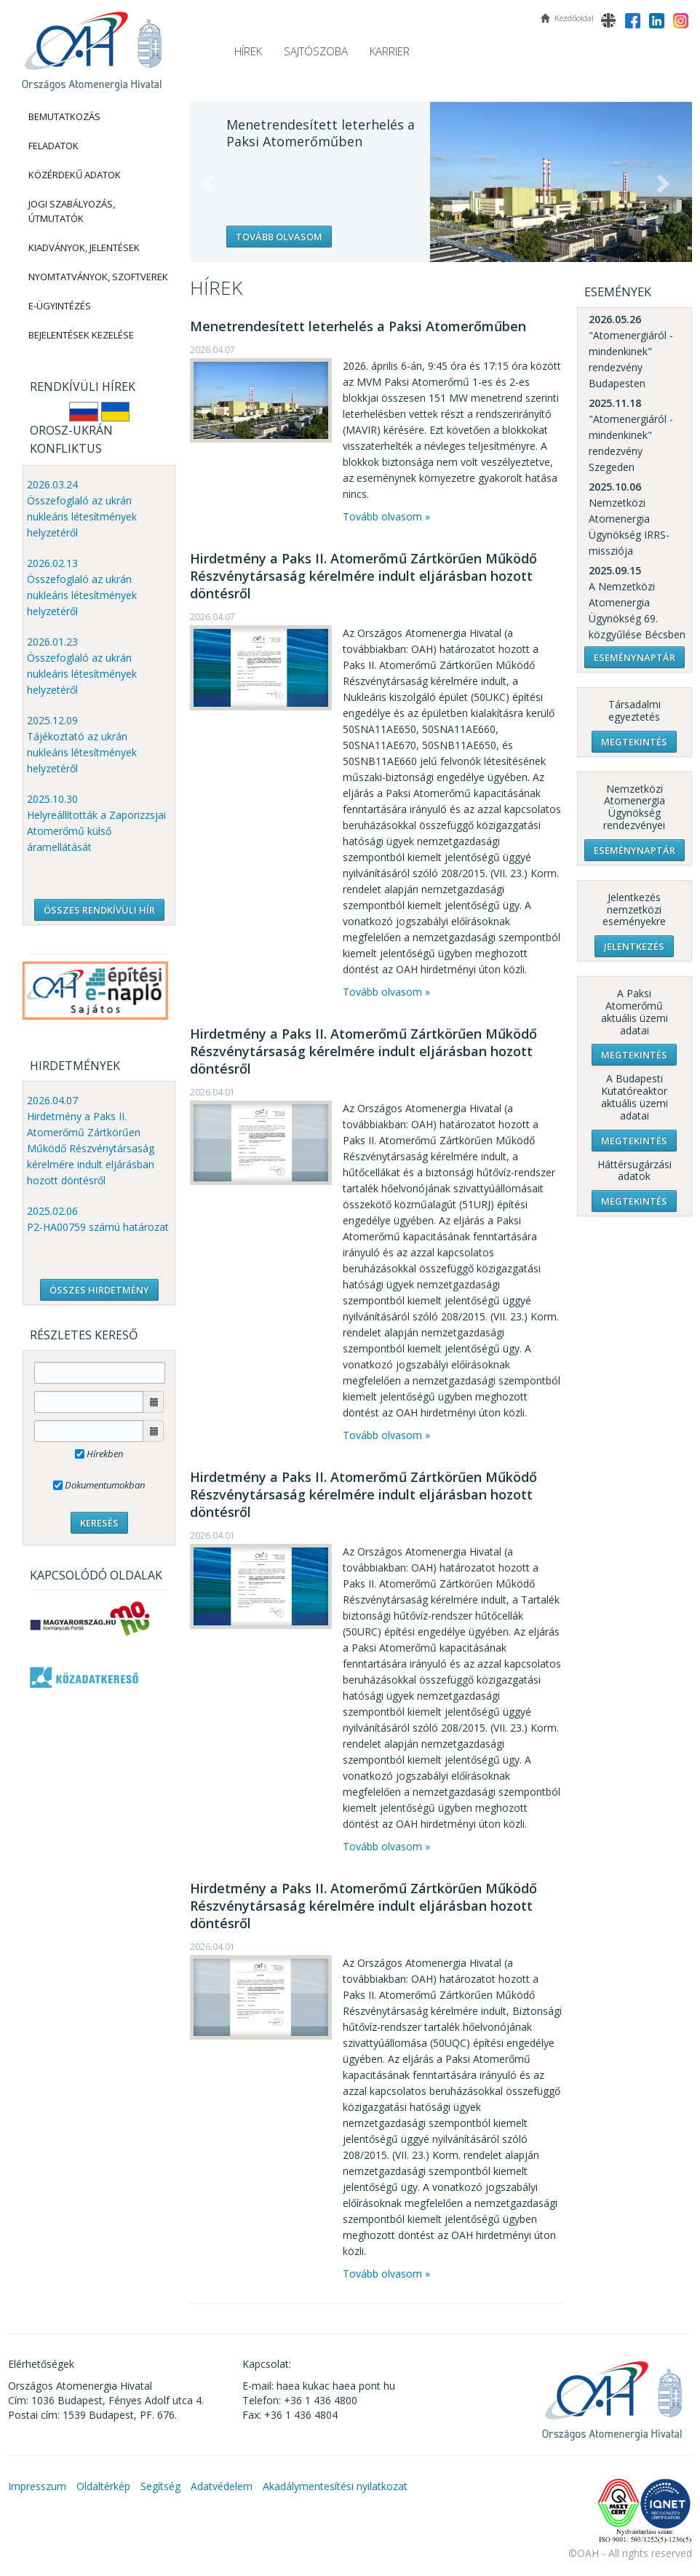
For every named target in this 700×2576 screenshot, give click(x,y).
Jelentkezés (634, 946)
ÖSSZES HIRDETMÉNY (99, 1289)
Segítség (160, 2486)
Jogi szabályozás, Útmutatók (71, 211)
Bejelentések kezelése (81, 334)
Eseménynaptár (634, 657)
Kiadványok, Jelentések (84, 247)
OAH (91, 45)
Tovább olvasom (279, 236)
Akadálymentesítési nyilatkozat (335, 2486)
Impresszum (37, 2486)
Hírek (248, 51)
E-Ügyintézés (59, 305)
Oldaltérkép (103, 2486)
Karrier (390, 51)
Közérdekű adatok (74, 174)
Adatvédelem (221, 2486)
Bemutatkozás (64, 116)
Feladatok (53, 145)
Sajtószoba (316, 51)
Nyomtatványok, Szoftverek (98, 276)
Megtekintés (634, 741)
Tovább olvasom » (386, 516)
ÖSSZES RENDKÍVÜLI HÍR (99, 909)
